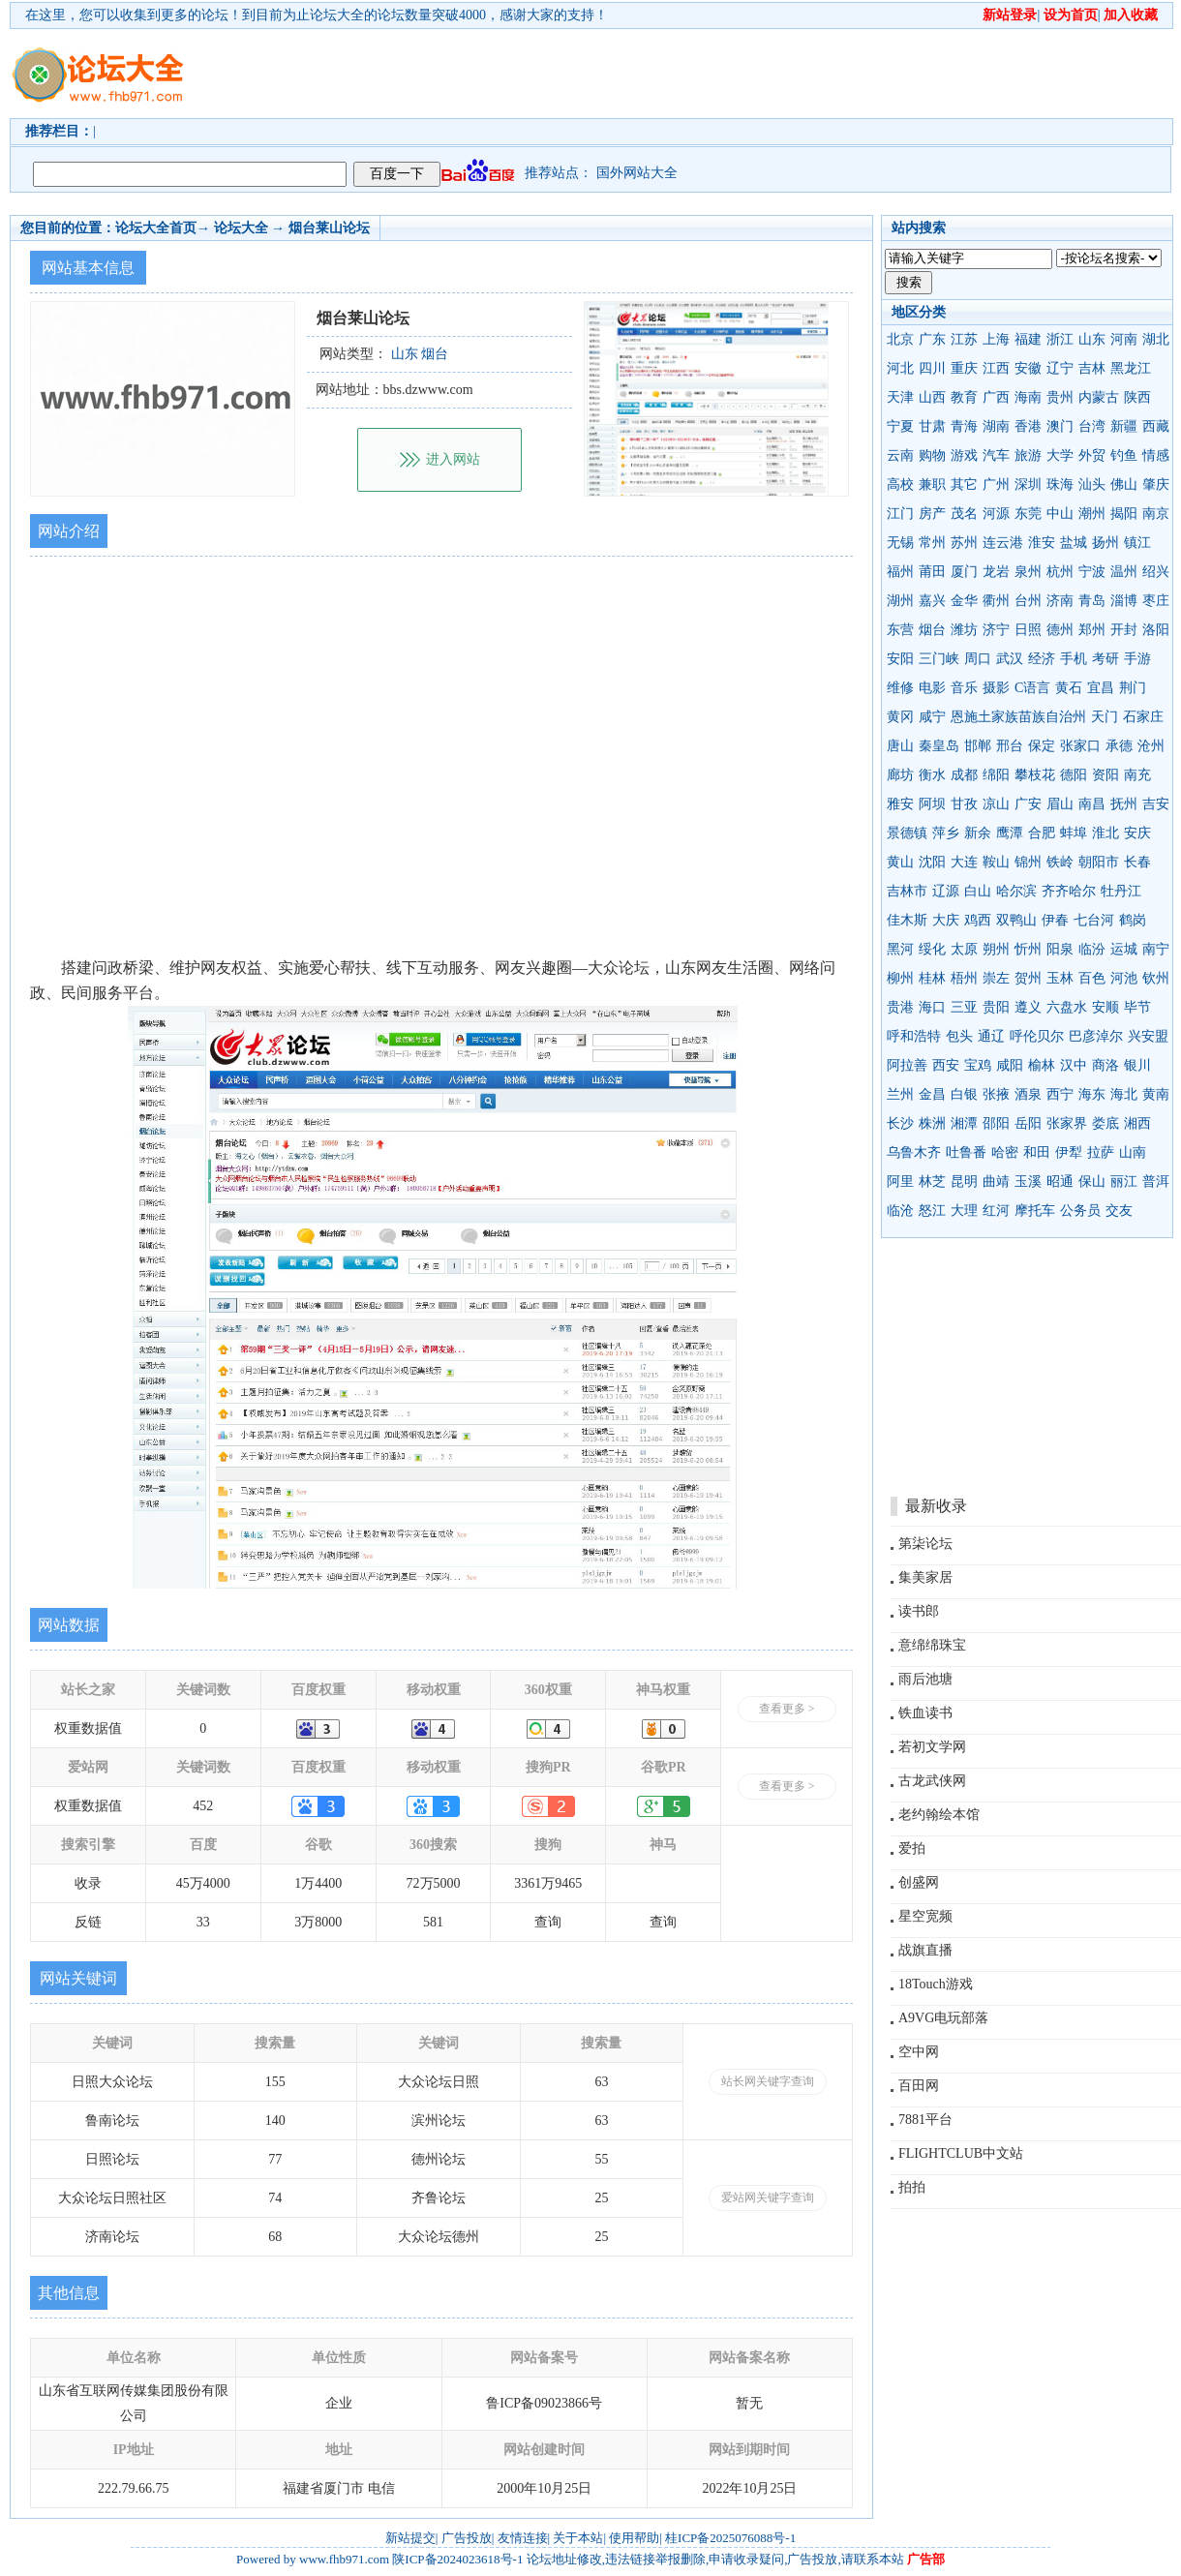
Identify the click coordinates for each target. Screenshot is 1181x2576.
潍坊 (964, 629)
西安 (945, 1065)
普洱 (1155, 1181)
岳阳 (1028, 1123)
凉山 (996, 804)
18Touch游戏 (935, 1984)
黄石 (1068, 688)
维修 (900, 688)
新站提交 (410, 2538)
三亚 (964, 1007)
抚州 (1123, 804)
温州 (1123, 571)
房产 (932, 513)
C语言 (1032, 688)
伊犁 (1068, 1152)
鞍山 (996, 862)
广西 (996, 397)
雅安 (900, 804)
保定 (1041, 746)
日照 (1028, 629)
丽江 (1123, 1181)
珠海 (1060, 484)
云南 (900, 455)
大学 (1060, 455)
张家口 (1080, 746)
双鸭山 (1016, 920)
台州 (1028, 600)
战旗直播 (925, 1950)
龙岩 (996, 571)
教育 (964, 397)
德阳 (1073, 775)
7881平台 (925, 2119)
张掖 (996, 1094)
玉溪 (1028, 1181)
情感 (1155, 455)
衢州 (996, 600)
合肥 (1041, 833)
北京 (900, 339)
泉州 (1028, 571)
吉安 (1155, 804)
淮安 (1041, 542)
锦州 (1028, 862)
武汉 (1009, 659)
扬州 (1105, 542)
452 (203, 1806)
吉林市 (907, 891)
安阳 (900, 659)
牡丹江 (1121, 891)
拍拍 (911, 2187)
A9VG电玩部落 (943, 2018)
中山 (1060, 513)
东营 (900, 629)
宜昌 (1100, 688)
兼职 (932, 484)
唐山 (900, 746)
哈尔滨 (1016, 891)
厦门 (964, 571)
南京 (1155, 513)
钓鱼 (1123, 455)
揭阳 (1123, 513)
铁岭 (1060, 862)
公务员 (1080, 1210)
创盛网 (918, 1882)
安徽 (1028, 368)
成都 (964, 775)
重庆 (964, 368)
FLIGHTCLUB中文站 (960, 2153)
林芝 (932, 1181)
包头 (959, 1036)
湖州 (900, 600)
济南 (1060, 600)
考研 (1105, 659)
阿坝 (932, 804)
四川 (932, 368)
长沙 (900, 1123)
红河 (996, 1210)
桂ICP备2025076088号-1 (730, 2538)
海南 (1028, 397)
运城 (1123, 949)
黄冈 (900, 717)
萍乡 (945, 833)
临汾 (1091, 949)
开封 (1123, 629)
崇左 (996, 978)
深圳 (1028, 484)
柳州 (900, 978)
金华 (964, 600)
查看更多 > (787, 1708)
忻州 (1028, 949)
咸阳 (1009, 1065)
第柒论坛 (925, 1543)
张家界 (1066, 1123)
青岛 (1091, 600)
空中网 (918, 2052)
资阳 (1105, 775)
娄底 (1105, 1123)
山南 (1132, 1152)
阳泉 (1060, 949)
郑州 (1091, 629)
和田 (1036, 1152)
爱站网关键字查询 (767, 2197)
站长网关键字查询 (767, 2081)
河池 (1123, 978)
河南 (1123, 339)
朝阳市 (1098, 862)
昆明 (964, 1181)
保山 (1091, 1181)
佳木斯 (907, 920)
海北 (1123, 1094)
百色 (1091, 978)
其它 (964, 484)
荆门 (1132, 688)
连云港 (1003, 542)
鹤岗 (1132, 920)
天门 (1104, 717)
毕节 (1137, 1007)
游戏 (964, 455)
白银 (964, 1094)
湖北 (1155, 339)
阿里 (900, 1181)
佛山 (1123, 484)
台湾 (1091, 426)
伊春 (1055, 920)
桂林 (932, 978)
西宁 (1060, 1094)
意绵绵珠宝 (932, 1645)
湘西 (1137, 1123)
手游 (1137, 659)
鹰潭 (1009, 833)
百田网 (918, 2085)
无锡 (900, 542)
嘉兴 (932, 600)
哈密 (1004, 1152)
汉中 (1073, 1065)
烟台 (932, 629)
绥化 (932, 949)
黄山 (900, 862)
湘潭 (964, 1123)
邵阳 (996, 1123)
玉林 (1060, 978)
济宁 (996, 629)
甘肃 (932, 426)
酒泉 (1028, 1094)
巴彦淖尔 (1096, 1036)
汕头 (1091, 484)
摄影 (996, 688)
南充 (1137, 775)
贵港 (900, 1007)
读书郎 (918, 1611)
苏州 (964, 542)
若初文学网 (932, 1747)
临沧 (900, 1210)
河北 (900, 368)
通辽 (991, 1036)
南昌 (1091, 804)
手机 (1073, 659)
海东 (1091, 1094)
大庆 (945, 920)
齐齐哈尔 (1069, 891)
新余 (977, 833)
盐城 (1073, 542)
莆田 (932, 571)
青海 (964, 426)
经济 (1041, 659)
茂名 (964, 513)
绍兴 (1155, 571)
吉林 (1091, 368)
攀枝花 (1034, 775)
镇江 (1137, 542)
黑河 (900, 949)
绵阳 (996, 775)
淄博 (1123, 600)
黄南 (1155, 1094)
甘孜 (964, 804)
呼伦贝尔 (1037, 1036)
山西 (932, 397)
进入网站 (453, 459)
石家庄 (1143, 717)
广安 (1028, 804)
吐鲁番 (966, 1152)
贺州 (1028, 978)
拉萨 (1100, 1152)
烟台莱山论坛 (329, 228)
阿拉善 (907, 1065)
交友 (1119, 1210)
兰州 (900, 1094)
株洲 (932, 1123)
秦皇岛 (939, 746)
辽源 (945, 891)
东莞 (1028, 513)
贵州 (1060, 397)
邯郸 (977, 746)
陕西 (1137, 397)
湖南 (996, 426)
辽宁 (1060, 368)
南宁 (1155, 949)
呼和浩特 (914, 1036)
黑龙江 (1130, 368)
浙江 (1060, 339)
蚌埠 (1073, 833)
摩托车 (1034, 1210)
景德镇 (907, 833)
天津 (900, 397)
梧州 (964, 978)
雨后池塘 (925, 1679)
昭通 (1060, 1181)
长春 (1137, 862)
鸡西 (977, 920)
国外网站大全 (637, 173)
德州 (1060, 629)
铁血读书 (925, 1713)
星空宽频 (925, 1916)
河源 (996, 513)
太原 (964, 949)
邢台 (1009, 746)
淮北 (1105, 833)
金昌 (932, 1094)
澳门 (1060, 426)
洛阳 (1155, 629)
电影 (932, 688)
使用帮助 (634, 2538)
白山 (977, 891)
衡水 (932, 775)
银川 (1137, 1065)
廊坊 (900, 775)
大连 (964, 862)
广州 (996, 484)
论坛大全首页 (156, 228)
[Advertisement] (302, 90)
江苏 (964, 339)
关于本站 (578, 2538)
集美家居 (925, 1577)
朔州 (996, 949)
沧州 (1151, 746)
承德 (1119, 746)
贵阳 (996, 1007)
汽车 (996, 455)
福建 (1028, 339)
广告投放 (466, 2538)
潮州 (1091, 513)
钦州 (1155, 978)
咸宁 (932, 717)
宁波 (1091, 571)
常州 (932, 542)
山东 (1091, 339)
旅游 (1028, 455)
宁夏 (900, 426)
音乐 (964, 688)
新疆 (1123, 426)
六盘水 (1066, 1007)
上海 (996, 339)
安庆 (1137, 833)
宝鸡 (977, 1065)
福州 (900, 571)
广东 (932, 339)
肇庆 (1155, 484)
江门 (900, 513)
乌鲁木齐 (914, 1152)
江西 (996, 368)
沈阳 (932, 862)
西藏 (1155, 426)
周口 (977, 659)
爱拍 (911, 1848)
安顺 (1105, 1007)
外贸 (1091, 455)
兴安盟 (1148, 1036)
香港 (1028, 426)
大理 (964, 1210)
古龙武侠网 (932, 1780)
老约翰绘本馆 (939, 1814)
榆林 (1041, 1065)
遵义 (1028, 1007)
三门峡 (939, 659)
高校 (900, 484)
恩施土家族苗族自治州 (1018, 717)
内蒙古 (1098, 397)
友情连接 (523, 2538)
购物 (932, 455)
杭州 (1060, 571)
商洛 (1105, 1065)
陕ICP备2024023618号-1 (457, 2559)
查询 (547, 1922)
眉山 (1060, 804)
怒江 (932, 1210)
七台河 (1094, 920)
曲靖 (996, 1181)
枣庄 (1155, 600)
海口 (932, 1007)
